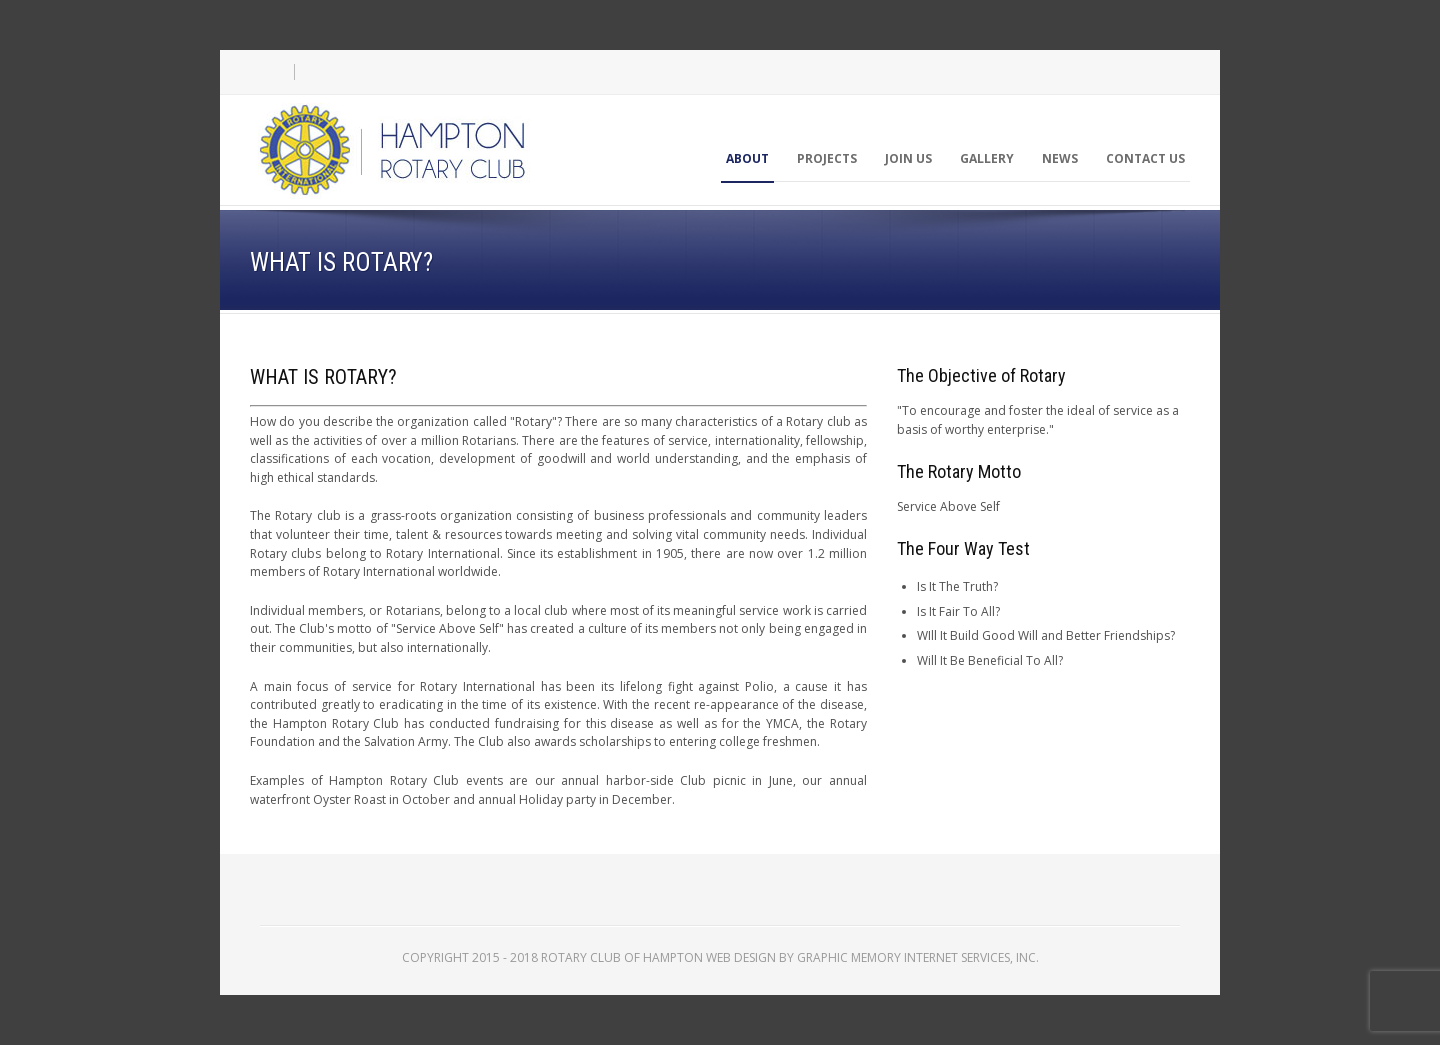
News (1060, 158)
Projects (827, 158)
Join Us (908, 158)
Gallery (987, 158)
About (747, 158)
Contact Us (1145, 158)
